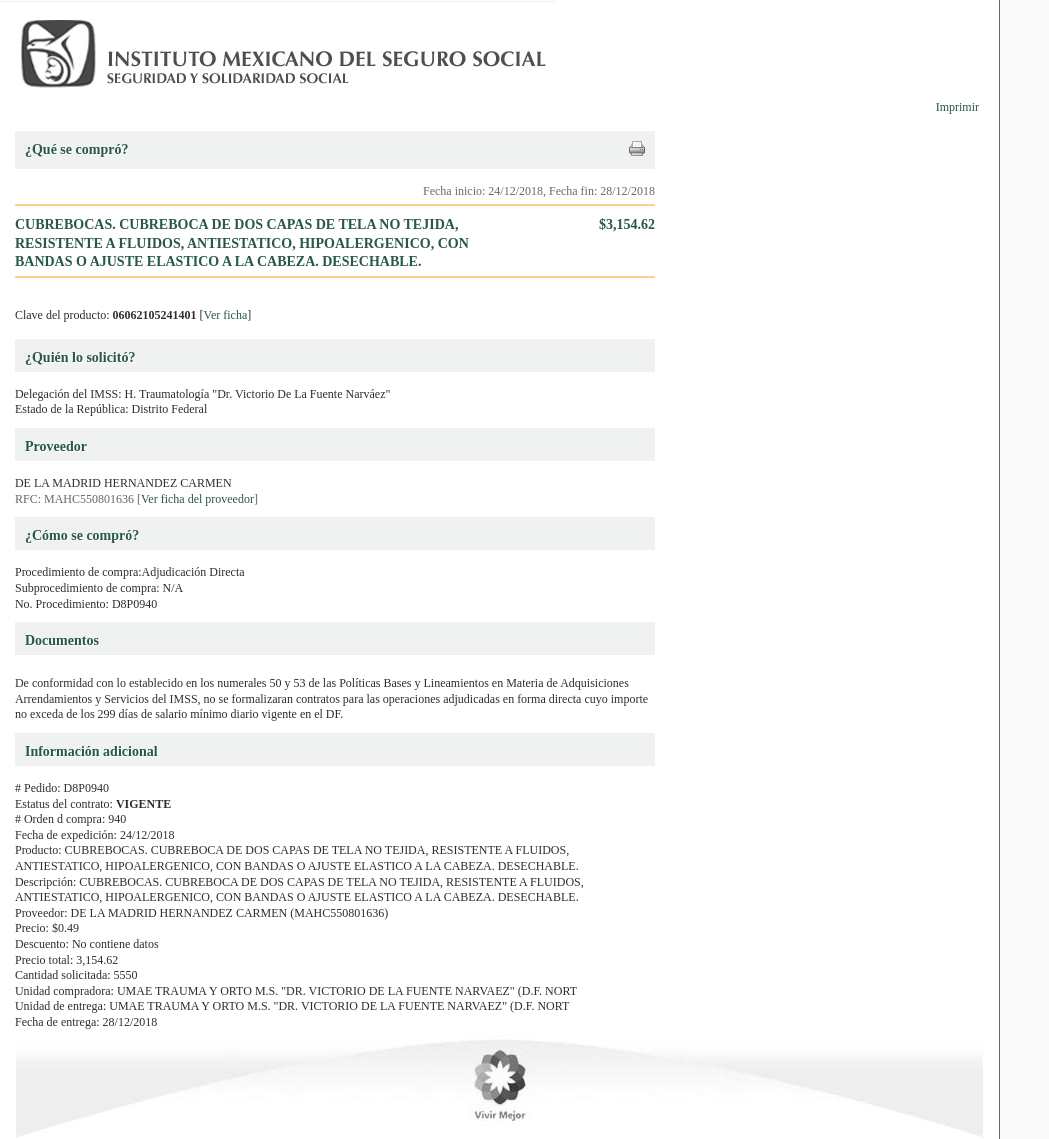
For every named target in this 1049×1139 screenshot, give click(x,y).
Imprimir (957, 107)
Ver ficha (226, 315)
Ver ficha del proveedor (197, 499)
